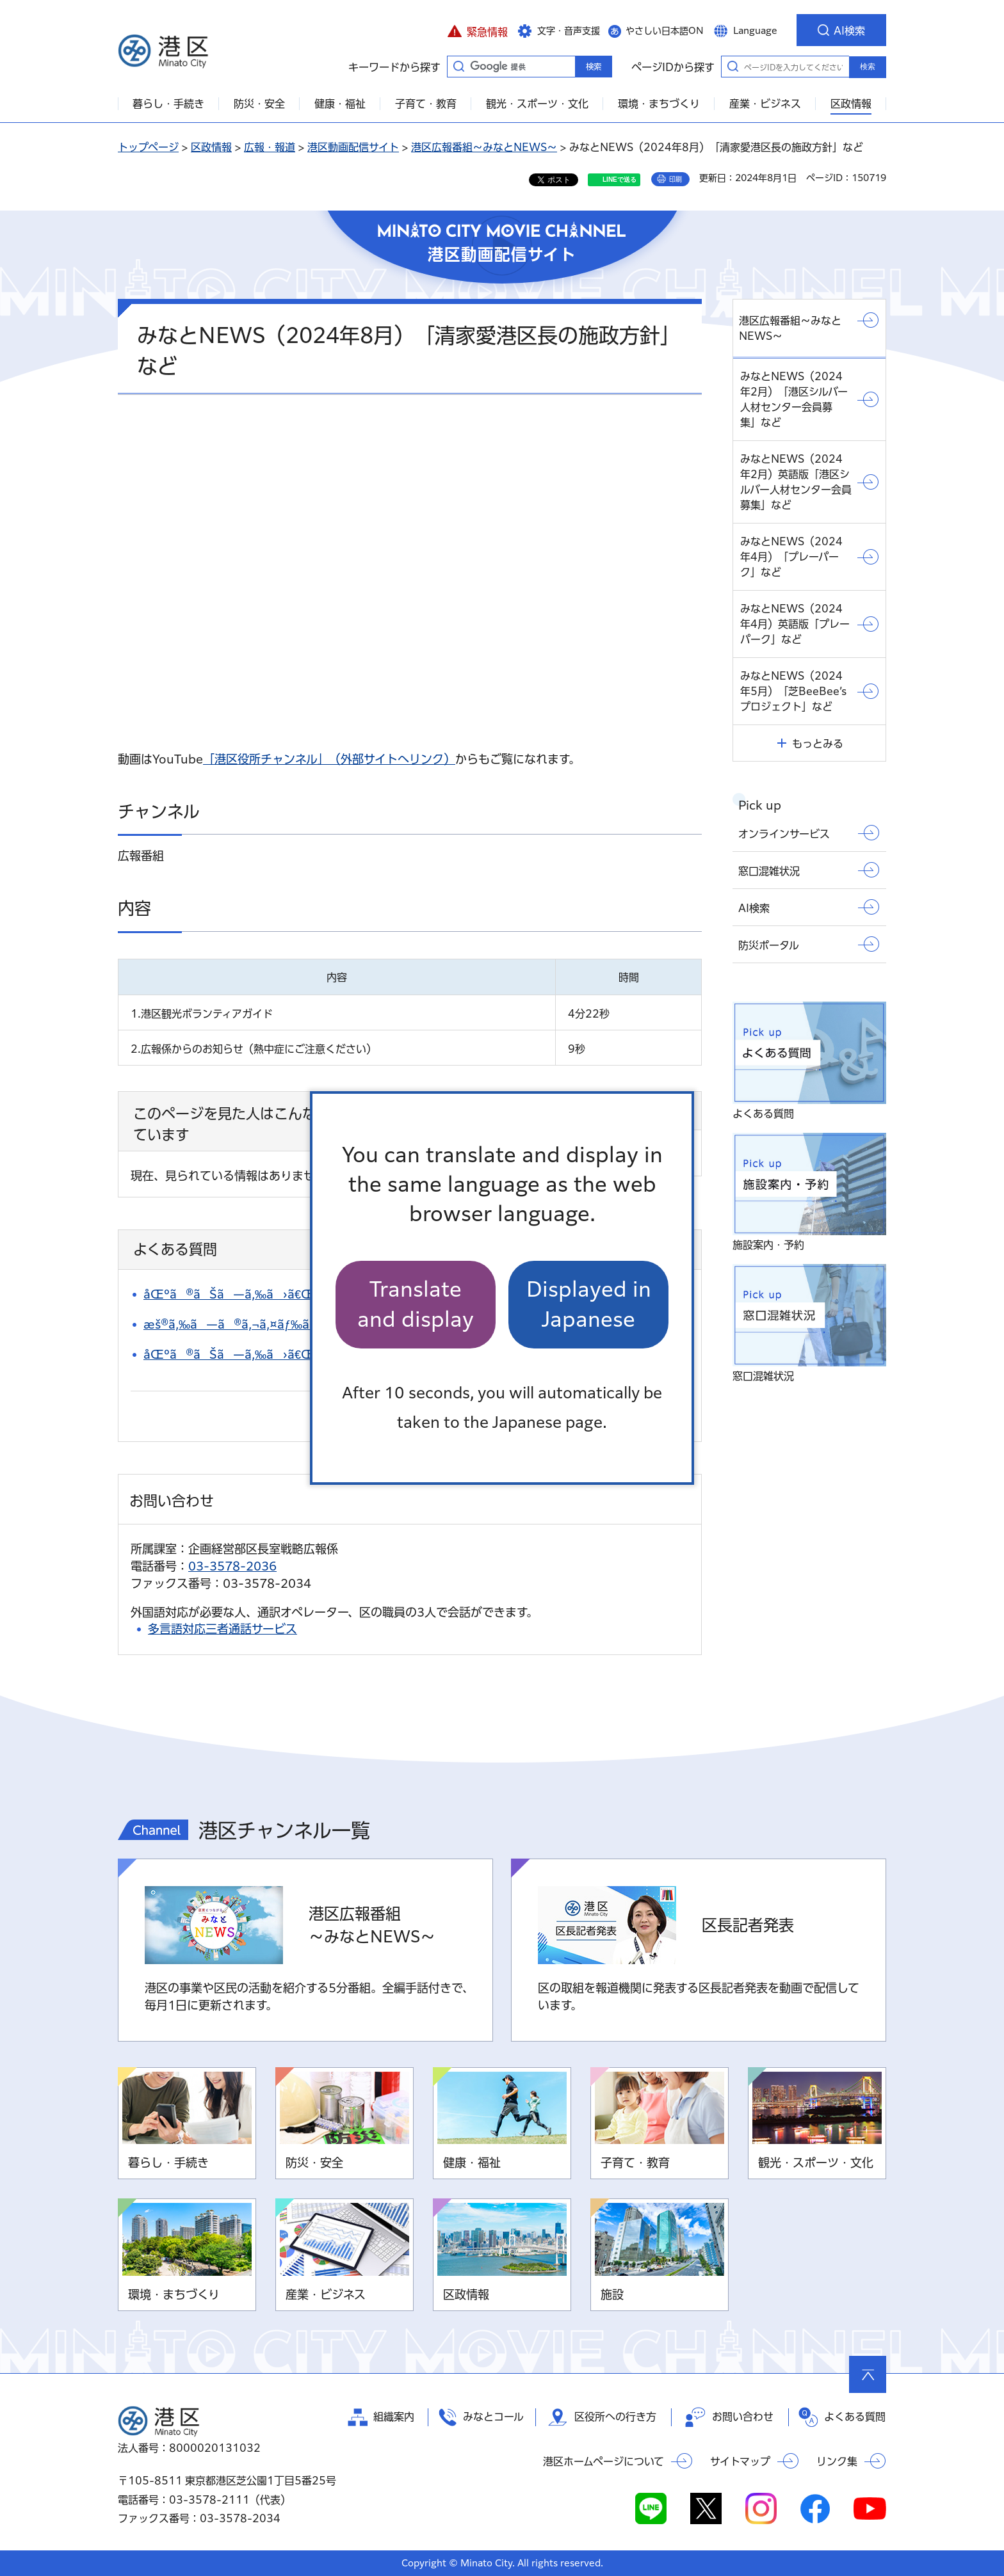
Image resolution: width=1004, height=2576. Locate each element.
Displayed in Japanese (588, 1304)
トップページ (148, 147)
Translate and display (415, 1304)
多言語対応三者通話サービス (222, 1629)
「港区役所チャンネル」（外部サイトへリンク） (329, 759)
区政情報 (211, 147)
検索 (867, 66)
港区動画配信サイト (353, 147)
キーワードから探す (458, 66)
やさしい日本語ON (665, 30)
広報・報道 (269, 147)
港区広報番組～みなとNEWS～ (484, 147)
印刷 (675, 179)
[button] (477, 30)
